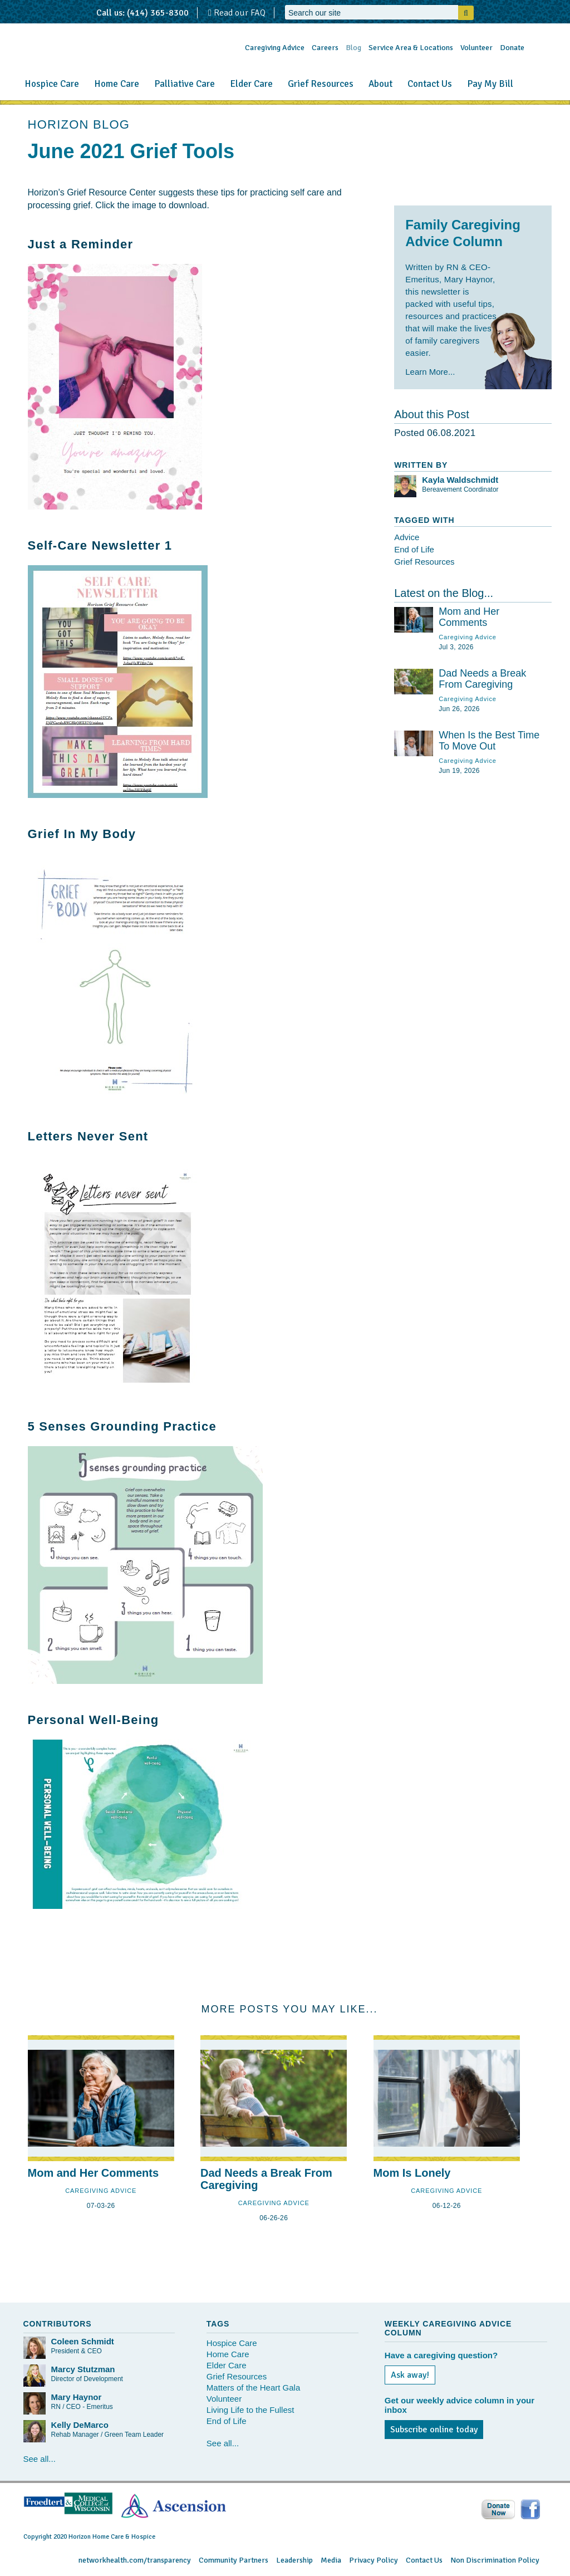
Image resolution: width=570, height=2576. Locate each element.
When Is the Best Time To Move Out (489, 740)
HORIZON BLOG (79, 124)
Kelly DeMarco (80, 2425)
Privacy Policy (373, 2560)
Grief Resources (320, 84)
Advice (406, 537)
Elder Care (251, 84)
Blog (353, 47)
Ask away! (410, 2375)
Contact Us (429, 84)
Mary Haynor (76, 2397)
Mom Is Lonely (412, 2173)
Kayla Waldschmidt (460, 479)
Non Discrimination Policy (494, 2560)
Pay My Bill (490, 84)
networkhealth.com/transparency (134, 2560)
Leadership (294, 2560)
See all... (39, 2459)
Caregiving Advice (274, 47)
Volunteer (476, 47)
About (380, 84)
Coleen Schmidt (82, 2341)
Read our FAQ (237, 12)
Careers (325, 47)
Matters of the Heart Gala (253, 2387)
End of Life (414, 549)
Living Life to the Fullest (250, 2410)
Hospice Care (51, 84)
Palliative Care (184, 84)
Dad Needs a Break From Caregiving (482, 679)
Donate (512, 47)
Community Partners (233, 2560)
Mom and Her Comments (469, 617)
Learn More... (430, 371)
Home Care (116, 84)
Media (331, 2560)
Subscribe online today (434, 2429)
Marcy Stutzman (83, 2369)
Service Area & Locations (410, 47)
